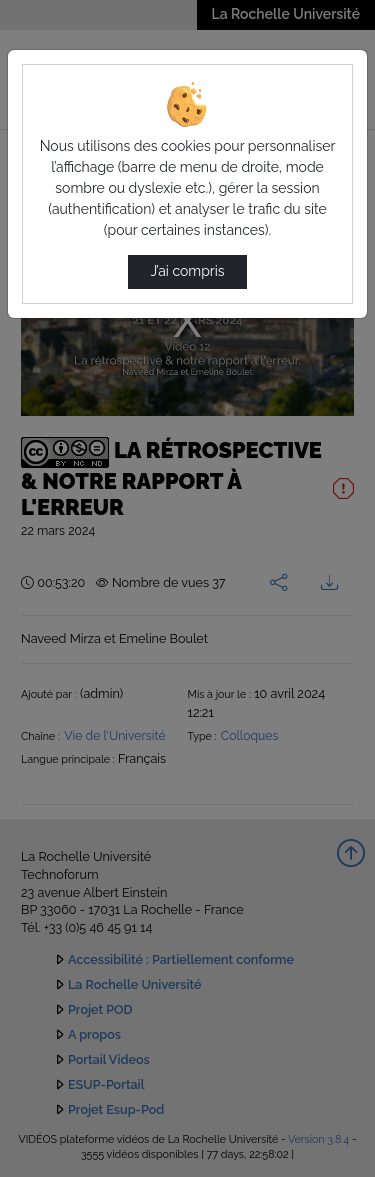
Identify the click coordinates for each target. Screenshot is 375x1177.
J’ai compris (187, 271)
